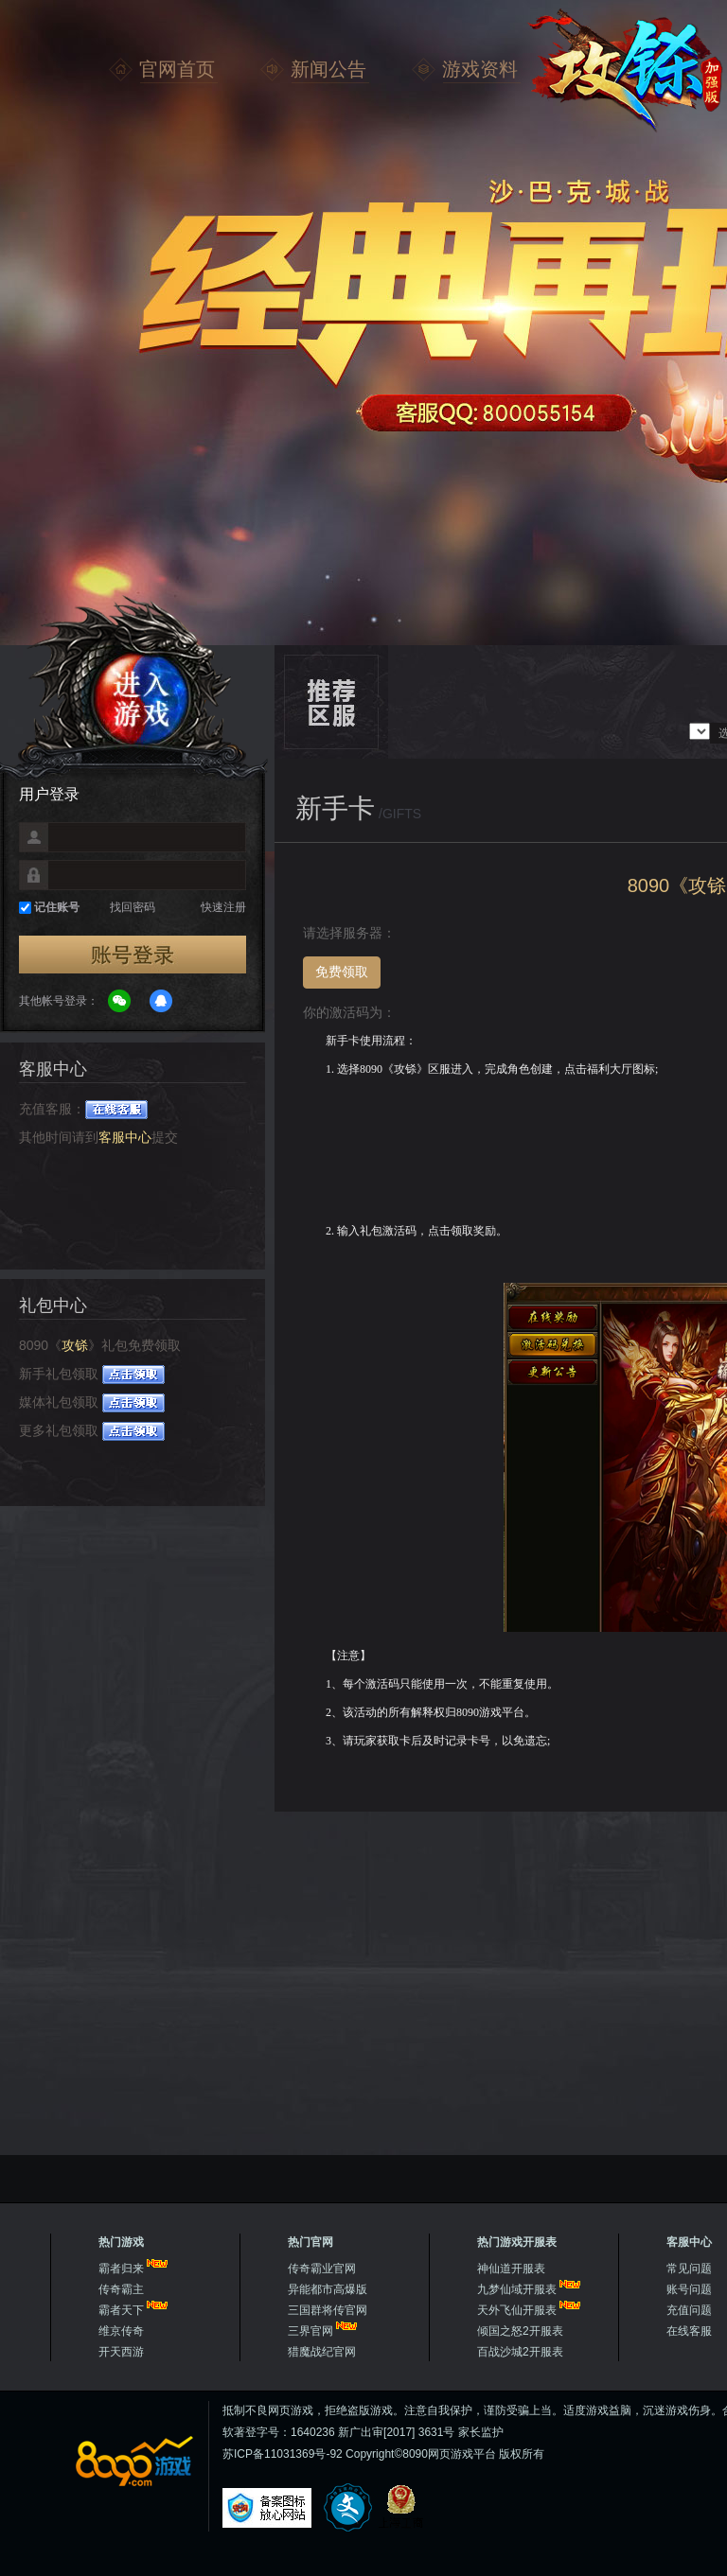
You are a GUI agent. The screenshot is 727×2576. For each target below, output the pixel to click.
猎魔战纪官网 (322, 2351)
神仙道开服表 (511, 2268)
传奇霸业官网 (322, 2268)
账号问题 (689, 2289)
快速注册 (223, 907)
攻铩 (624, 71)
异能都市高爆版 (327, 2289)
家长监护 (481, 2432)
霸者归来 (121, 2268)
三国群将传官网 (327, 2310)
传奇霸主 (121, 2289)
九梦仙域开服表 (517, 2289)
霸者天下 (121, 2310)
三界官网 (310, 2331)
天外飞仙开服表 (517, 2310)
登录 (132, 954)
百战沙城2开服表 (520, 2351)
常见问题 (689, 2268)
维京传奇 (121, 2331)
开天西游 (121, 2351)
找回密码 (132, 907)
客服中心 (124, 1137)
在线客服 (689, 2331)
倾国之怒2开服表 (520, 2331)
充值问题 (689, 2310)
